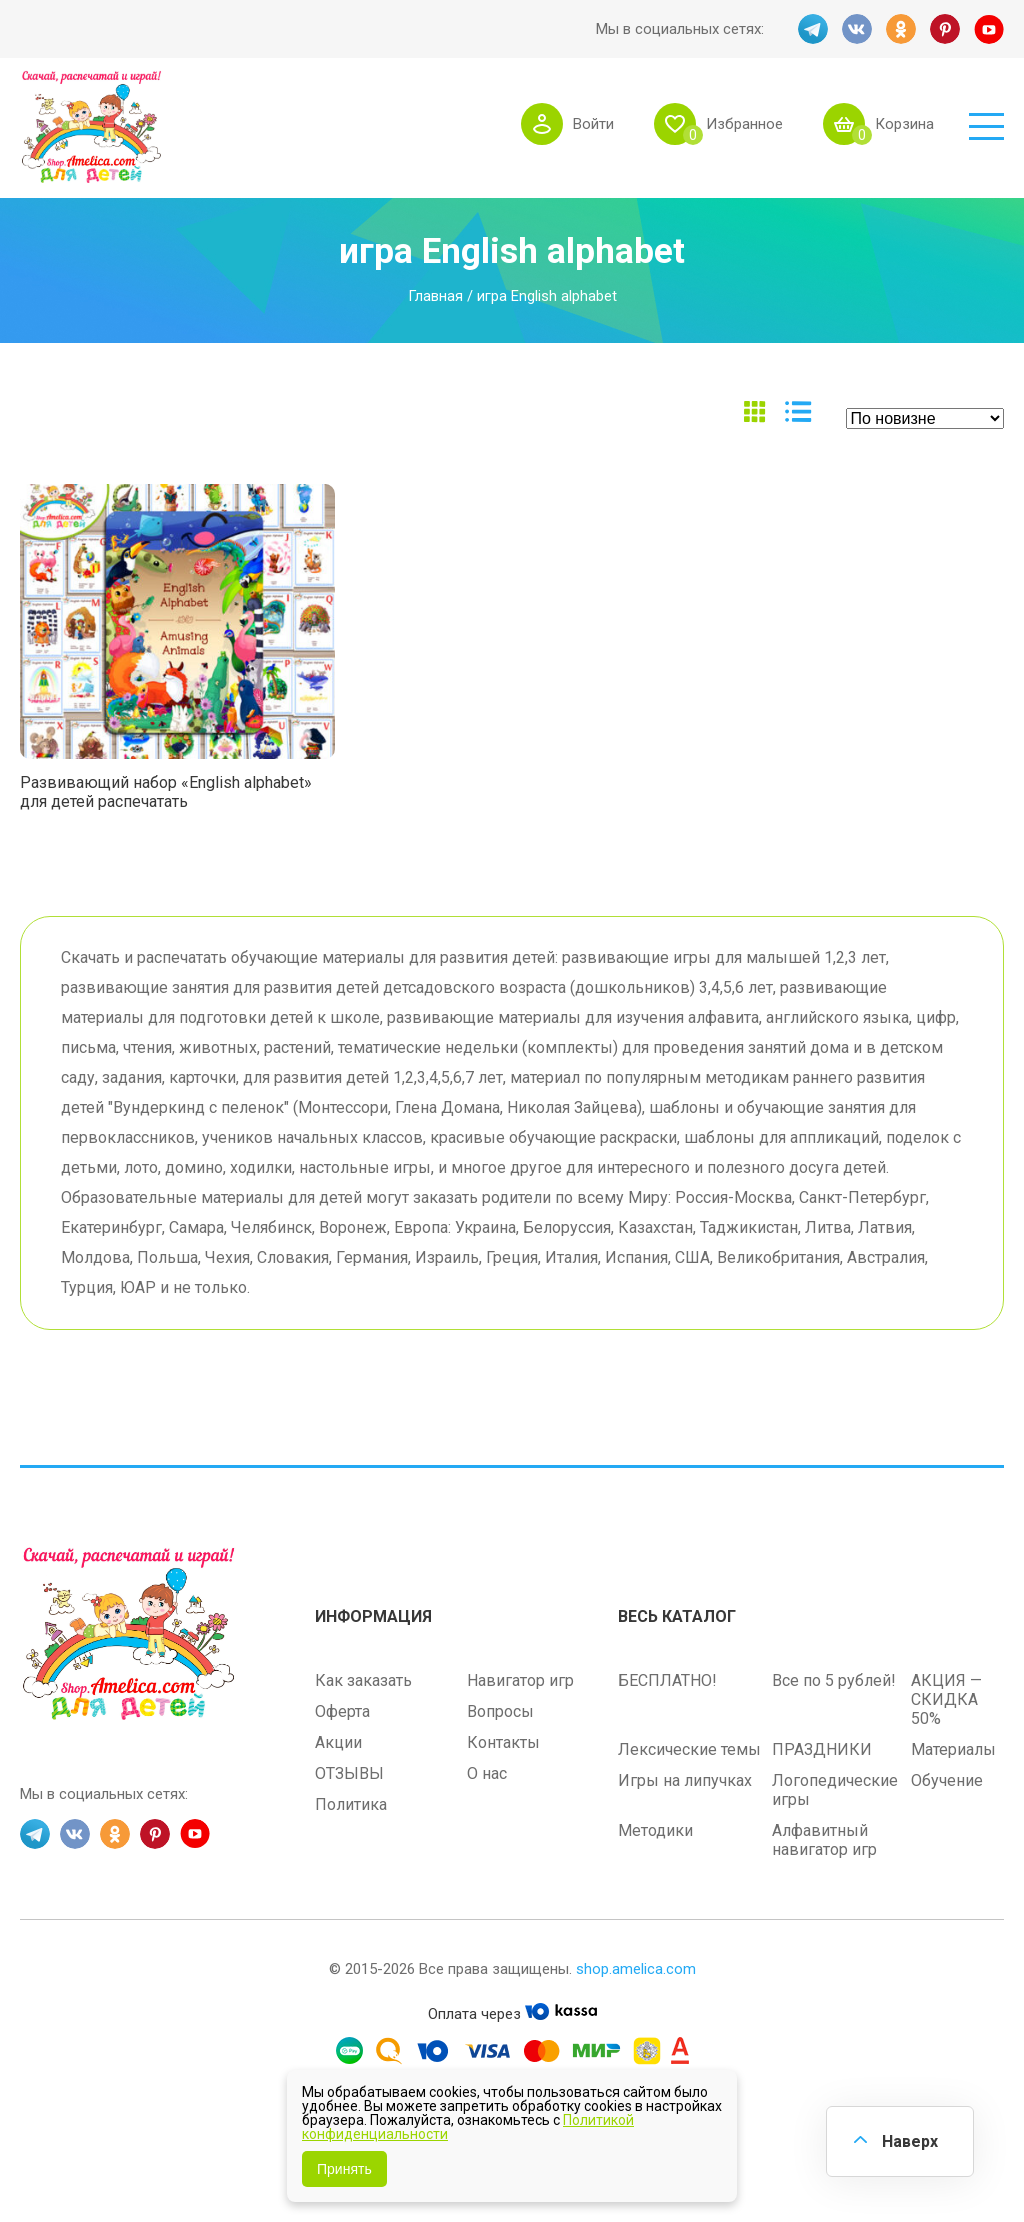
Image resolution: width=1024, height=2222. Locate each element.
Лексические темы (689, 1749)
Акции (338, 1742)
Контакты (503, 1742)
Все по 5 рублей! (834, 1680)
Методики (655, 1830)
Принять (344, 2169)
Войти (593, 124)
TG (813, 29)
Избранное (744, 124)
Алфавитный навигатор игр (824, 1840)
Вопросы (500, 1711)
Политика (351, 1804)
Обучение (947, 1780)
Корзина (904, 124)
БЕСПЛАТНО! (667, 1680)
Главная (435, 296)
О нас (487, 1773)
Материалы (953, 1749)
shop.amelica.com (636, 1969)
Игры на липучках (685, 1780)
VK (857, 29)
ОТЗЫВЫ (349, 1773)
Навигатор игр (520, 1680)
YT (989, 29)
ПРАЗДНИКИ (822, 1749)
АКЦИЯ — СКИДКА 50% (946, 1699)
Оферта (342, 1711)
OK (901, 29)
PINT (945, 29)
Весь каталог (677, 1616)
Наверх (910, 2141)
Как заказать (363, 1680)
